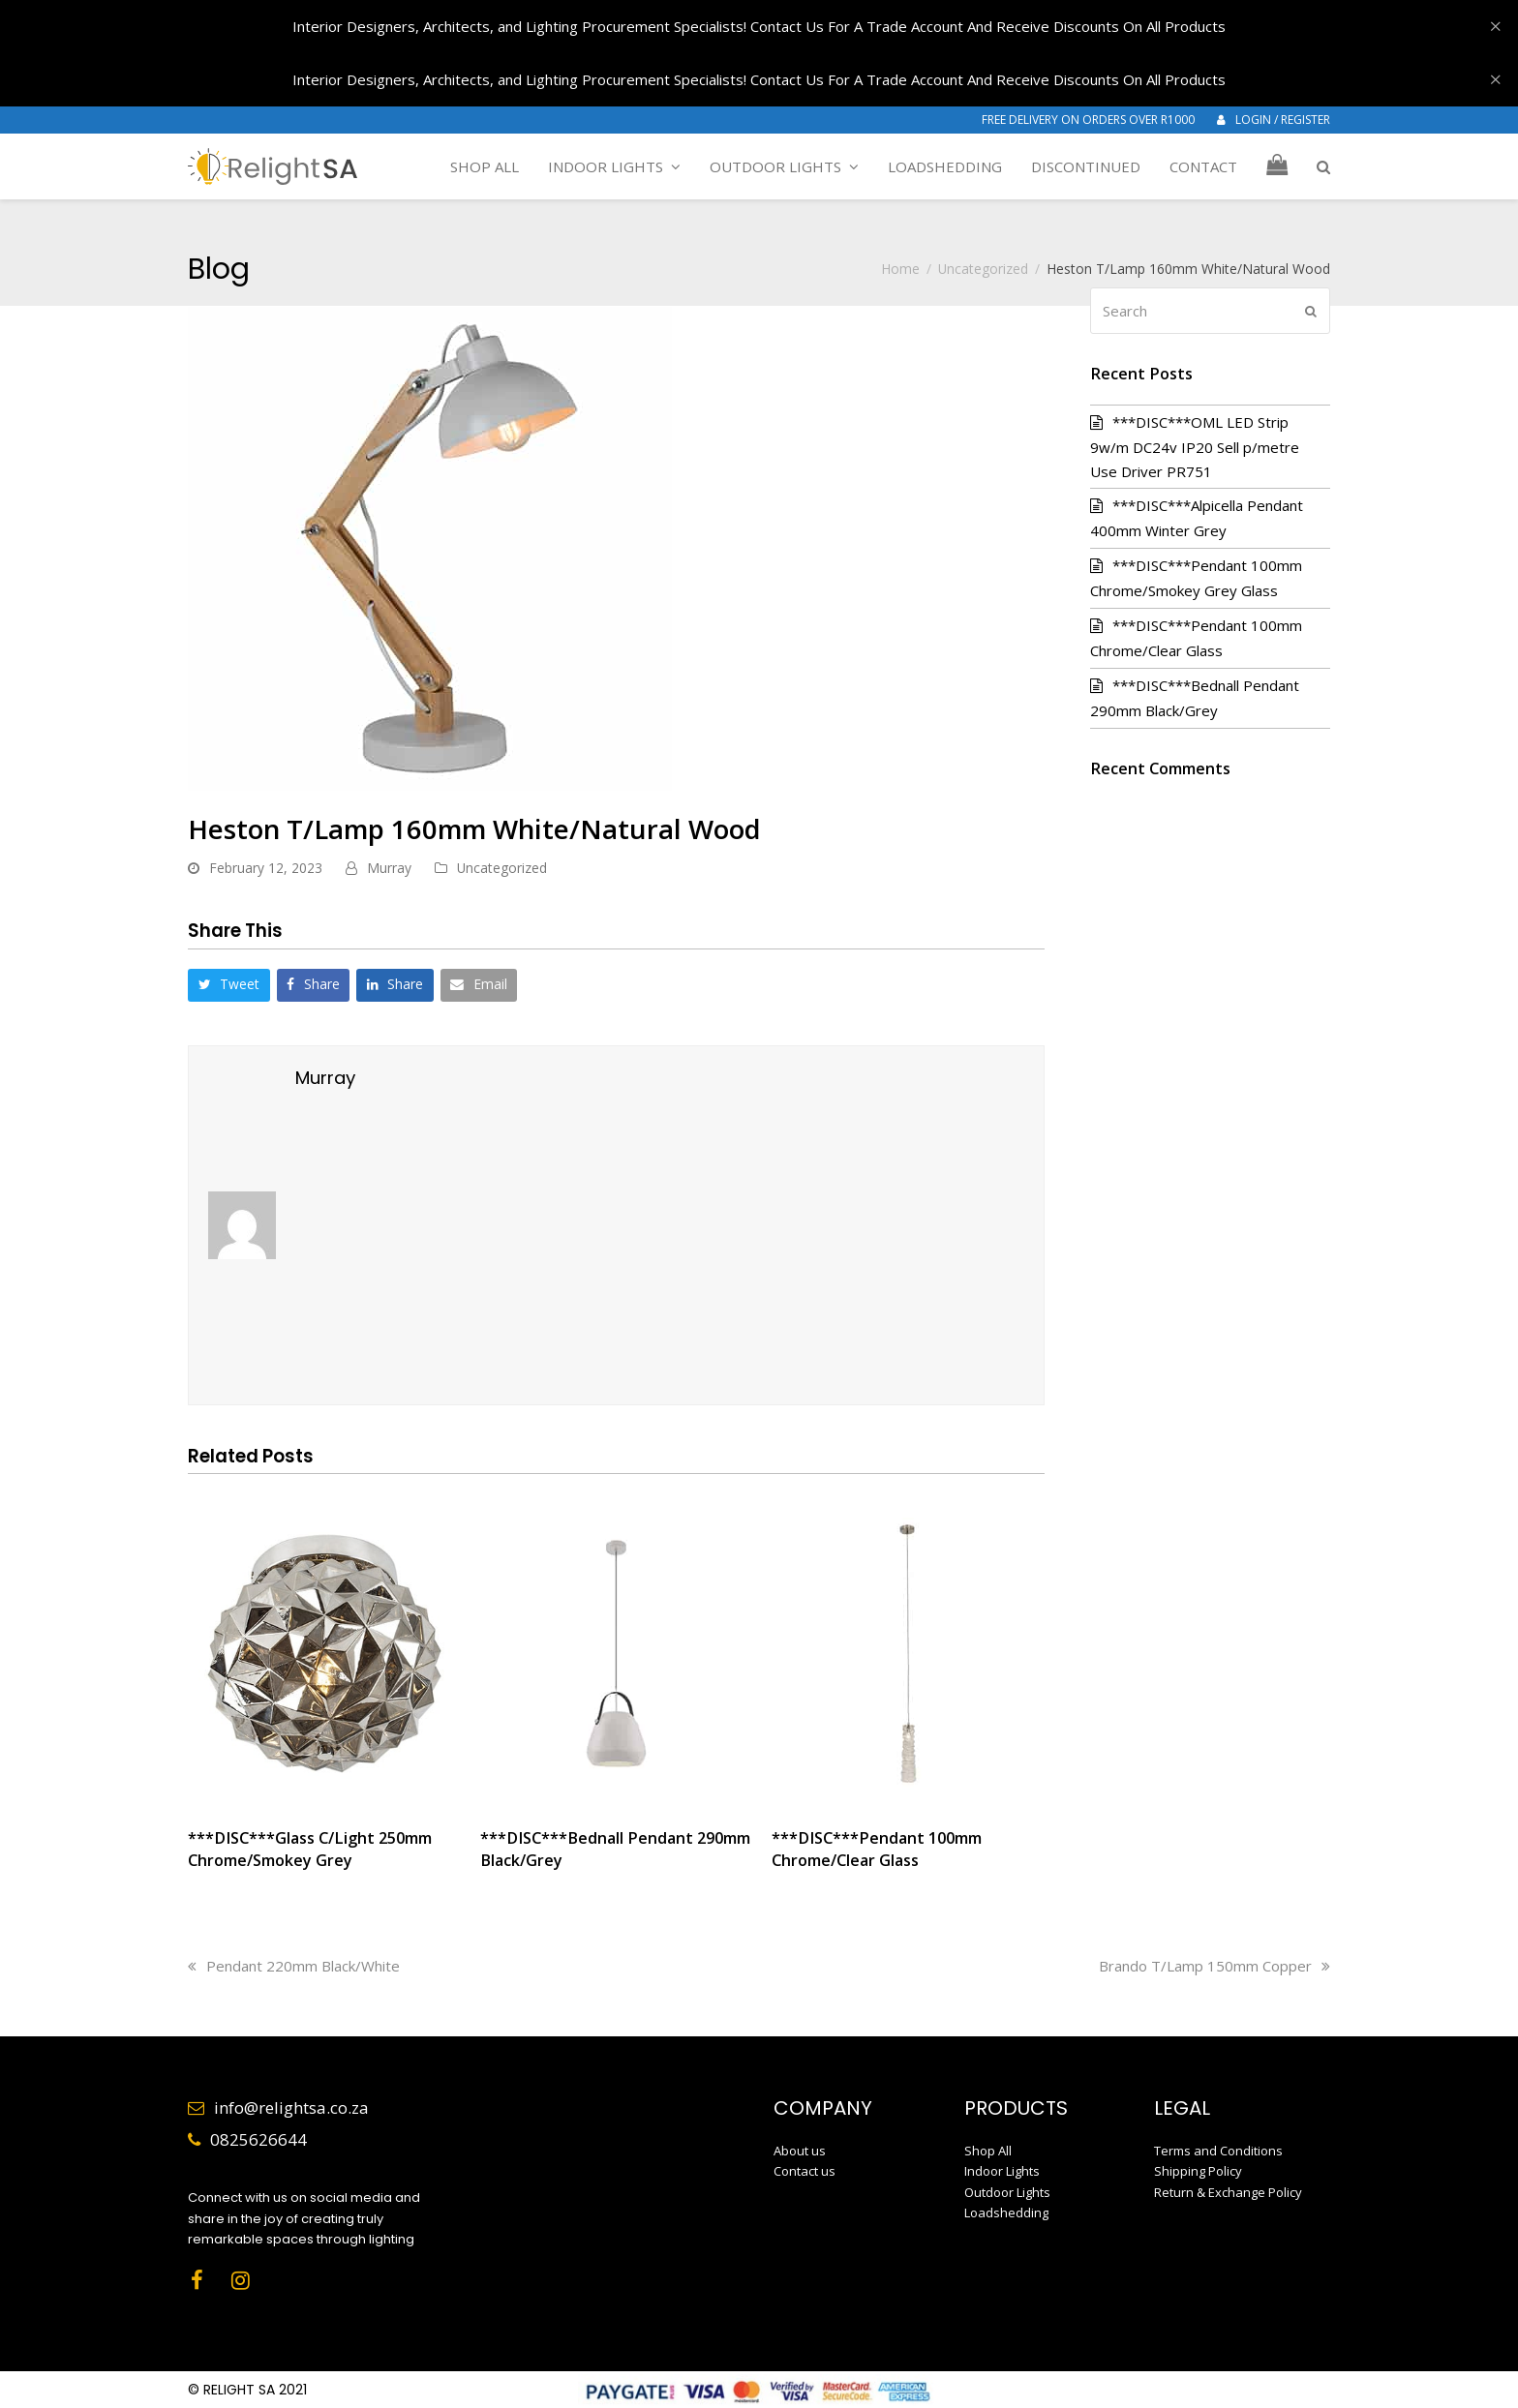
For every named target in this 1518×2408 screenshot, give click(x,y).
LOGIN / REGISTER (1282, 119)
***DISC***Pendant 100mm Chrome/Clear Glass (877, 1849)
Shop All (988, 2150)
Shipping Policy (1198, 2171)
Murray (389, 867)
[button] (1323, 166)
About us (800, 2150)
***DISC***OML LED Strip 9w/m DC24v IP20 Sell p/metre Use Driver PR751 (1194, 446)
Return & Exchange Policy (1228, 2192)
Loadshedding (1006, 2212)
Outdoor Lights (1007, 2192)
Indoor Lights (1002, 2171)
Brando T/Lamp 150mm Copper (1214, 1965)
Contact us (804, 2171)
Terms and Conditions (1218, 2150)
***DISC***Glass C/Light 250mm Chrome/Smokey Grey (310, 1849)
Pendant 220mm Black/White (294, 1965)
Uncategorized (502, 867)
